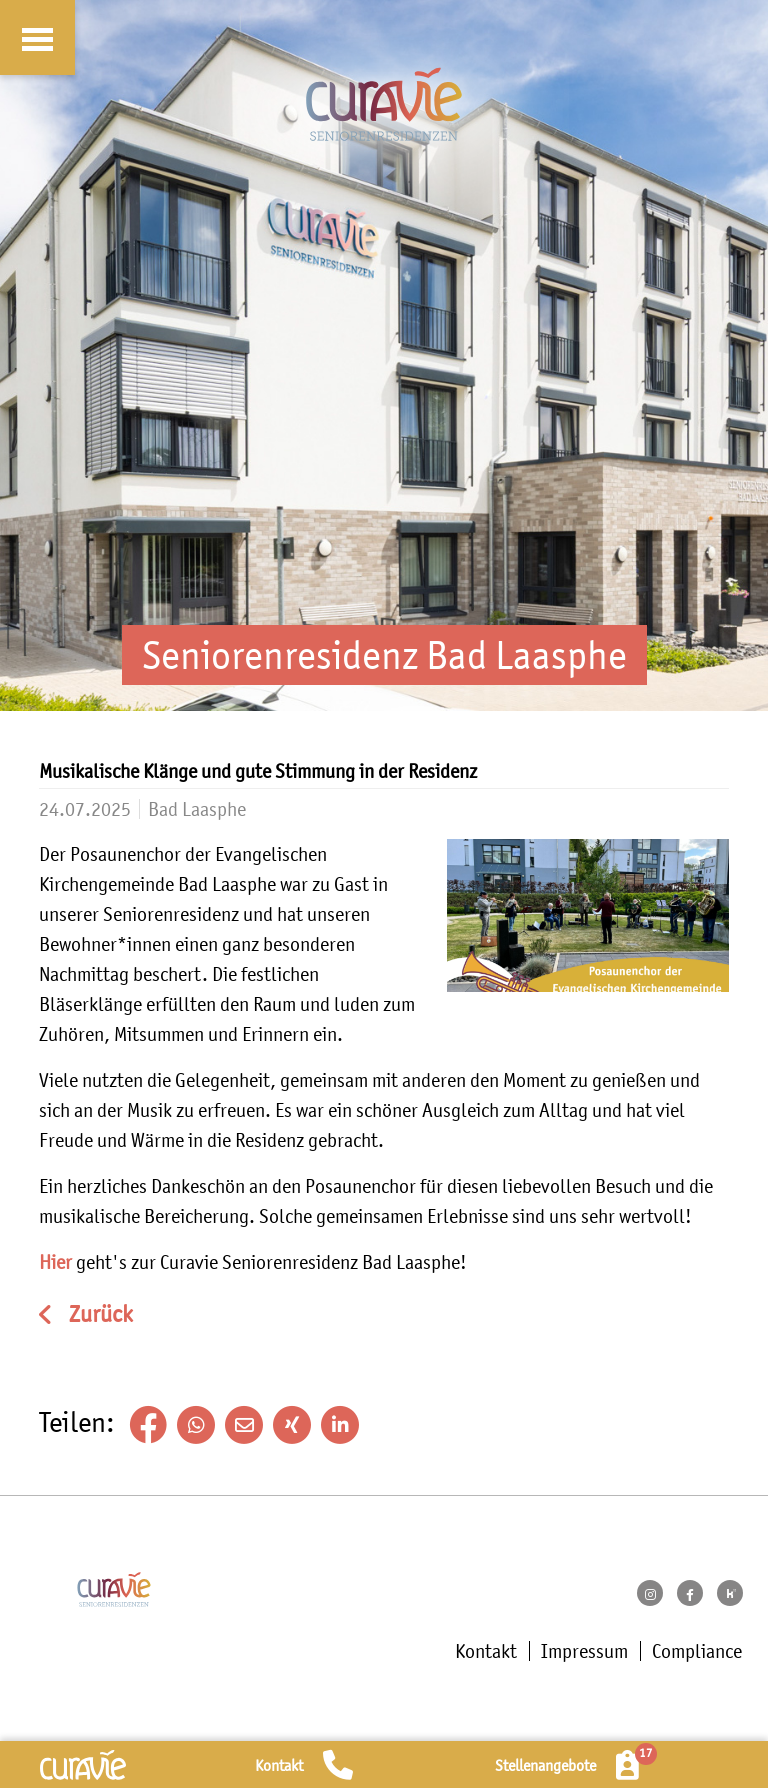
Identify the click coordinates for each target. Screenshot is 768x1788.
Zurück (98, 1314)
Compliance (697, 1651)
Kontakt (486, 1651)
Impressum (584, 1651)
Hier (55, 1262)
